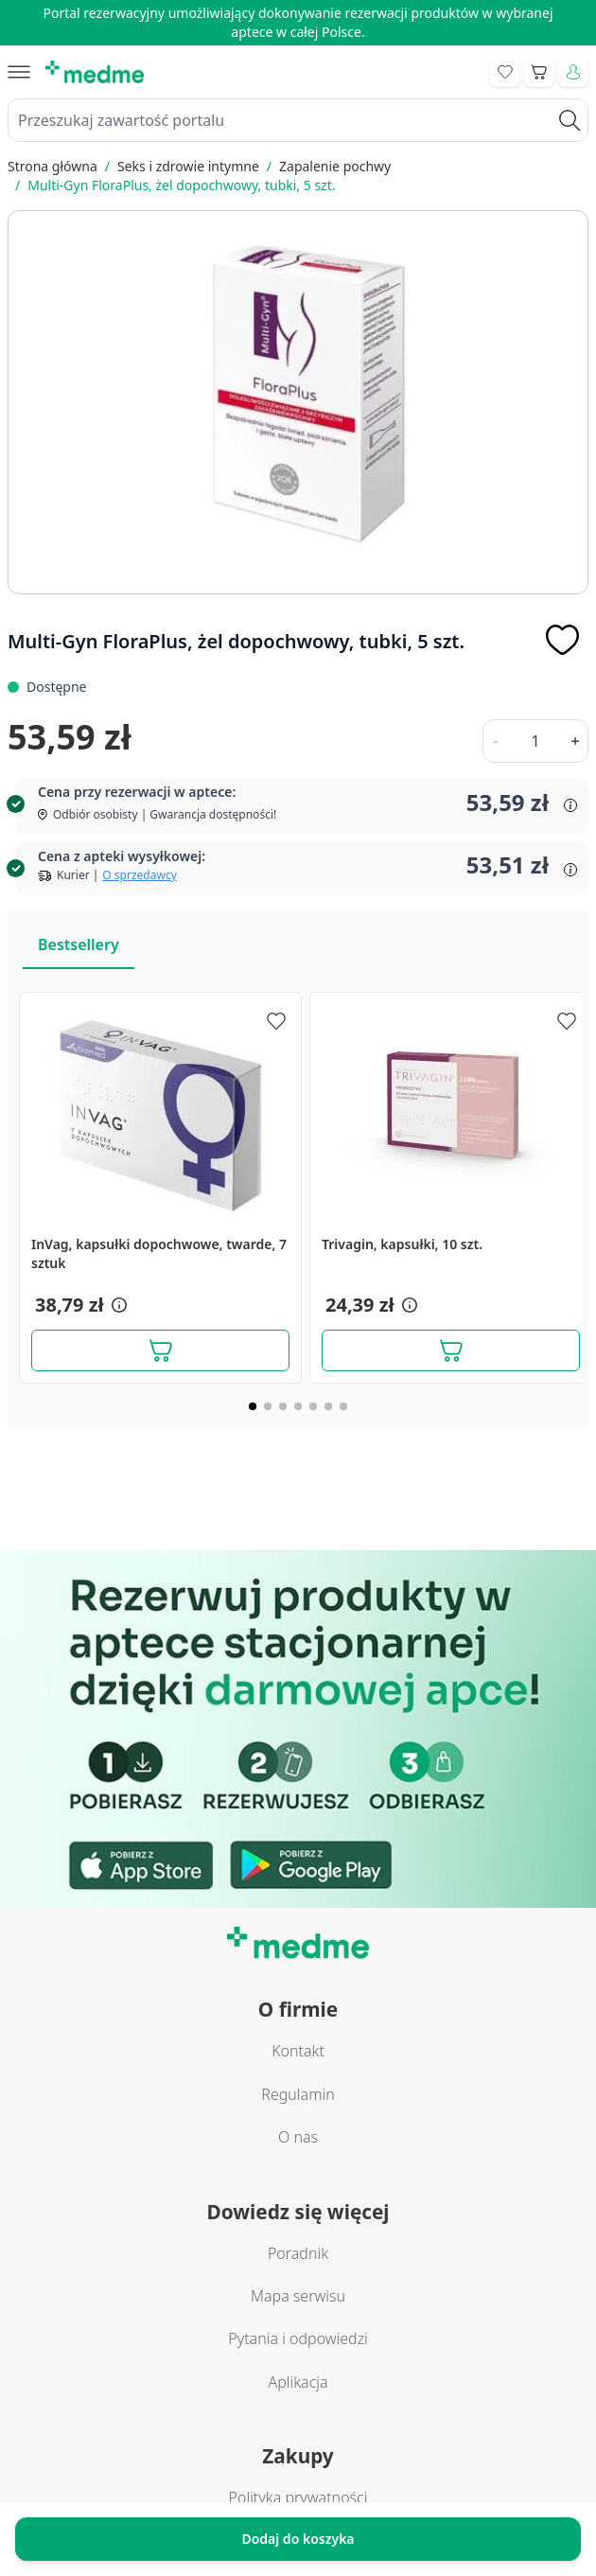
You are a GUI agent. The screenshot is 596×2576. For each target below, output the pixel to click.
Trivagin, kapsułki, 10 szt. (402, 1244)
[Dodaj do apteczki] (562, 640)
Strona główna (52, 166)
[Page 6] (328, 1406)
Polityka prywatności (298, 2497)
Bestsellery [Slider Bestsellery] (78, 944)
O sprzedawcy (139, 875)
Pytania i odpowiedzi (298, 2338)
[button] (117, 1305)
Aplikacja (297, 2382)
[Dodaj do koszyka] (160, 1350)
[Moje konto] (573, 72)
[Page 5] (313, 1406)
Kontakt (298, 2050)
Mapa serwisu (298, 2295)
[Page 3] (283, 1406)
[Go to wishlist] (505, 72)
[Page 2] (268, 1406)
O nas (298, 2136)
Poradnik (298, 2253)
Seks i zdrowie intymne (188, 166)
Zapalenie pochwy (335, 166)
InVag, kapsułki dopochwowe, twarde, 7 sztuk (159, 1253)
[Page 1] (252, 1406)
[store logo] (94, 72)
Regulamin (297, 2094)
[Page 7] (343, 1406)
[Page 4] (298, 1406)
